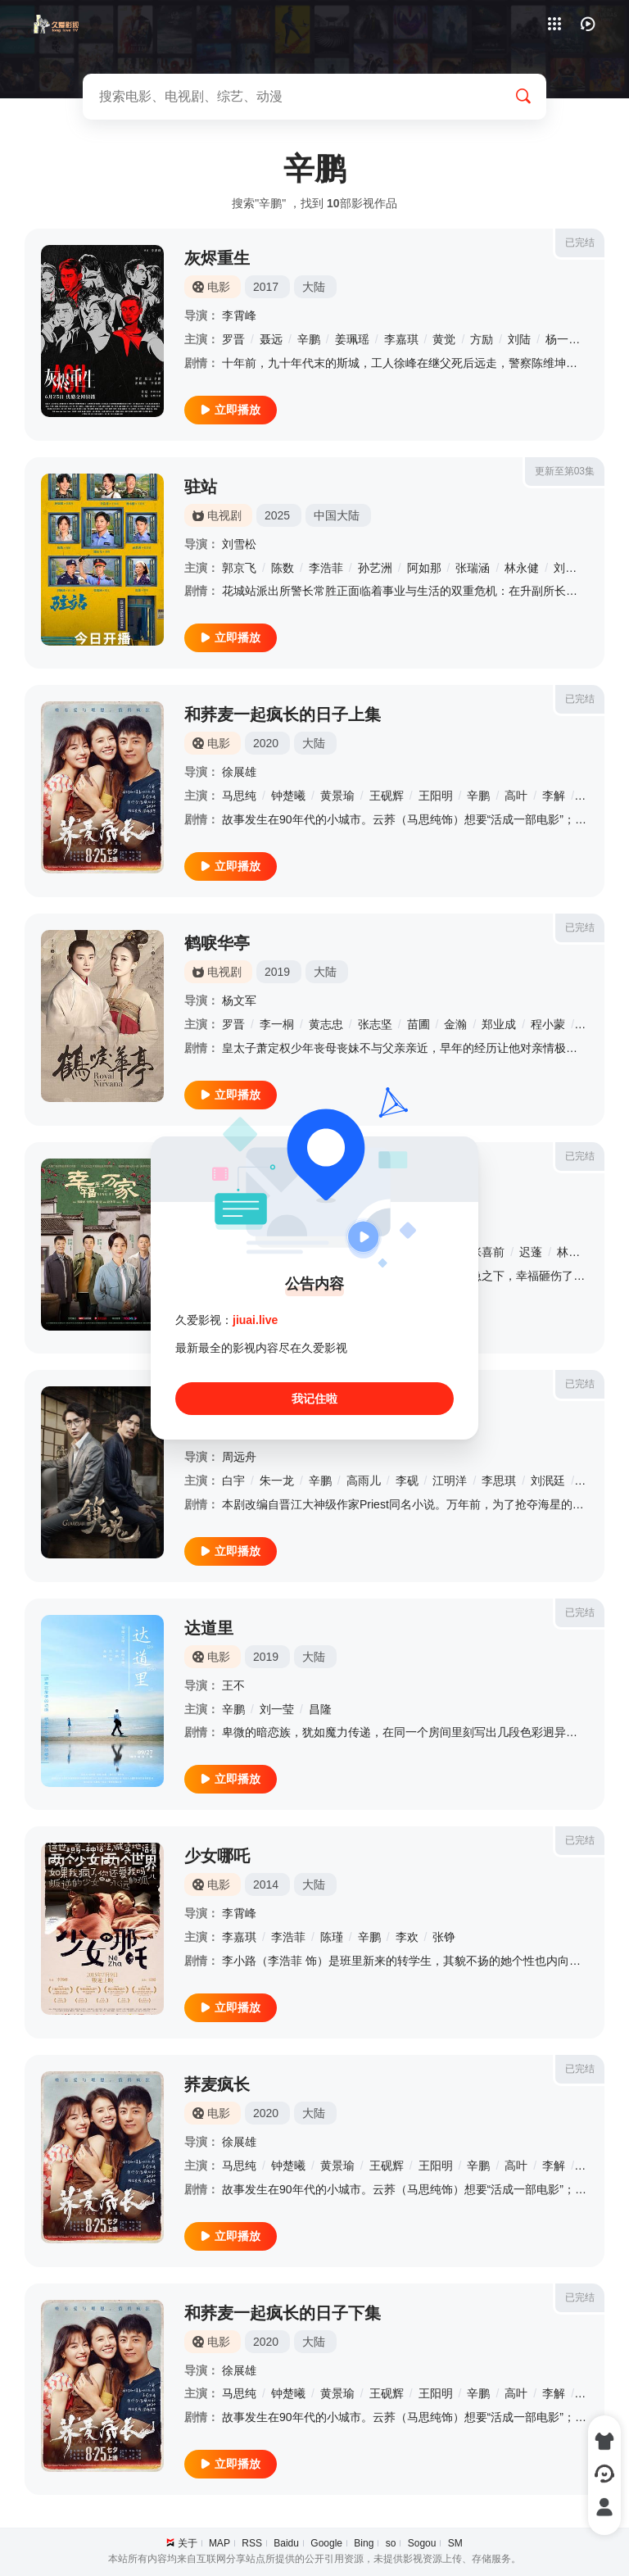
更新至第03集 (565, 471)
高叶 (516, 795)
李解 (553, 795)
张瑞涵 (472, 567)
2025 (277, 515)
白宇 (233, 1480)
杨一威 (562, 339)
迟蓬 (530, 1252)
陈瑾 (331, 1936)
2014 (265, 1884)
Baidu (286, 2543)
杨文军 (239, 1000)
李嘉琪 (401, 339)
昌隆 (320, 1709)
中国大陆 (337, 515)
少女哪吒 (217, 1856)
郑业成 (499, 1024)
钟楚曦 (288, 795)
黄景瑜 (337, 795)
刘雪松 (239, 544)
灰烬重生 (217, 258)
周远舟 (239, 1456)
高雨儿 (363, 1480)
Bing (363, 2543)
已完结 (580, 242)
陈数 (282, 567)
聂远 (271, 339)
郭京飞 (239, 567)
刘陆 (519, 339)
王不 (233, 1685)
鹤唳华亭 (217, 943)
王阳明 (436, 795)
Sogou (422, 2543)
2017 (265, 286)
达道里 (208, 1628)
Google (326, 2543)
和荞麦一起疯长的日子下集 (282, 2313)
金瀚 (455, 1024)
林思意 (574, 1252)
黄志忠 (326, 1024)
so (391, 2543)
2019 (277, 971)
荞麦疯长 (217, 2084)
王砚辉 (386, 795)
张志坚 (375, 1024)
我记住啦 (314, 1398)
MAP (219, 2543)
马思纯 (239, 795)
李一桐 (277, 1024)
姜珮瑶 (352, 339)
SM (455, 2543)
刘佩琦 (571, 567)
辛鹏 (308, 339)
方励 (481, 339)
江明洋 (449, 1480)
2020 (265, 743)
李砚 (407, 1480)
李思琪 (499, 1480)
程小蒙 (548, 1024)
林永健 (522, 567)
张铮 (443, 1936)
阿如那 (424, 567)
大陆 (313, 286)
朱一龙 (277, 1480)
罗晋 (233, 339)
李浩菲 (326, 567)
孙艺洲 (375, 567)
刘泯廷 (548, 1480)
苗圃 (418, 1024)
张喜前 (487, 1252)
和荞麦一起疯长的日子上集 (282, 714)
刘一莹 (277, 1709)
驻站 (200, 487)
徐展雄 (239, 771)
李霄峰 (239, 315)
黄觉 (443, 339)
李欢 (407, 1936)
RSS (252, 2543)
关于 (187, 2543)
